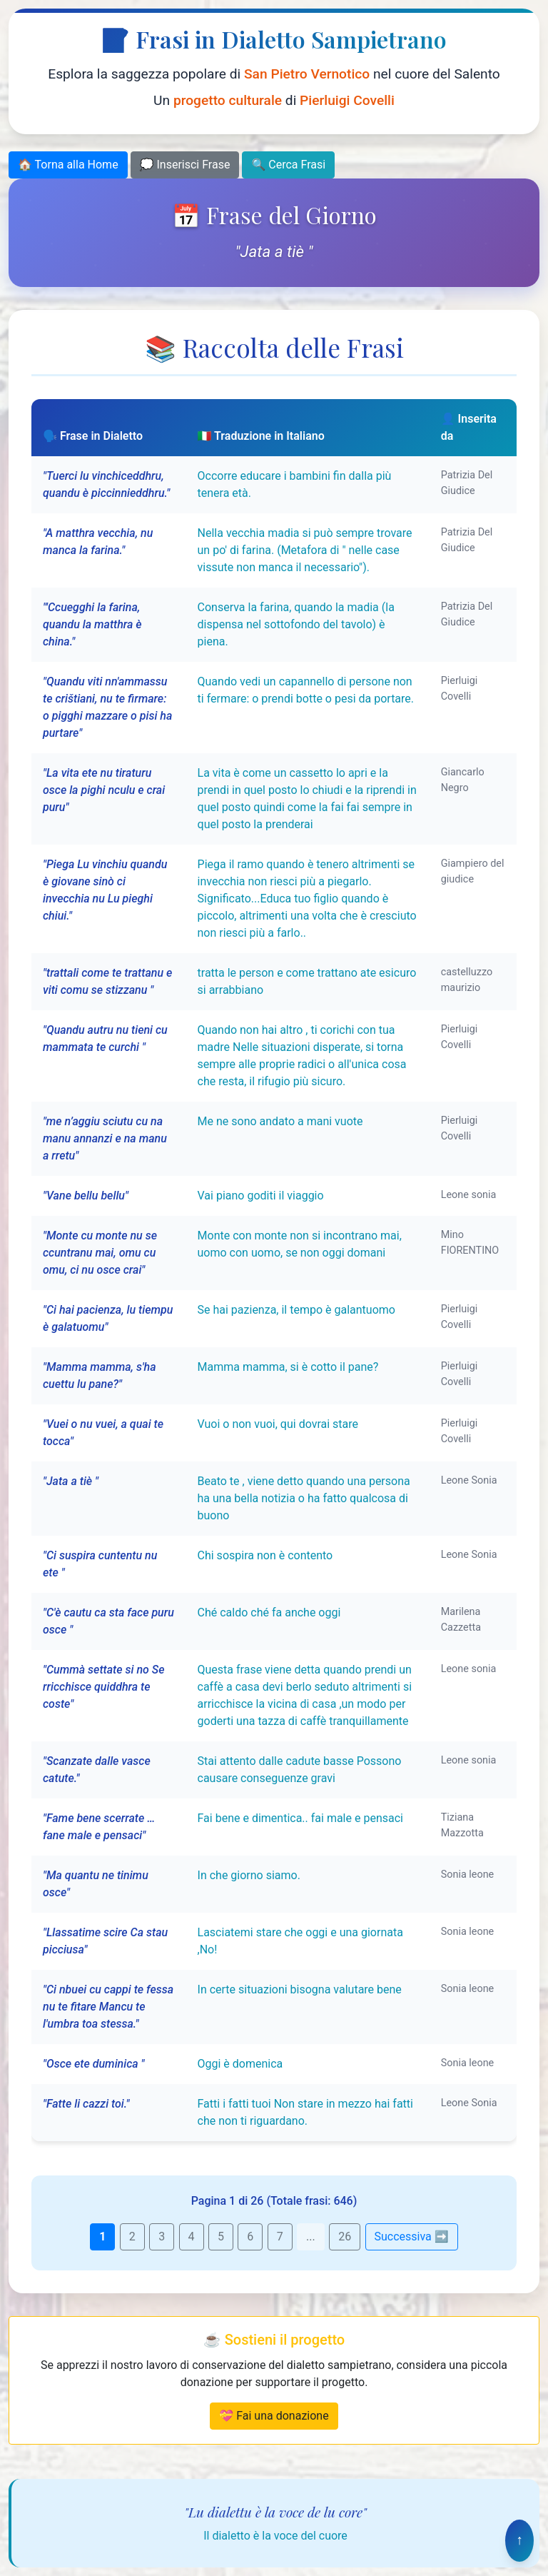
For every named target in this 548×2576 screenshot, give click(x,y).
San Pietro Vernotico (307, 74)
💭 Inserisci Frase (185, 164)
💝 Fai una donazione (273, 2415)
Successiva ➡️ (412, 2236)
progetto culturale (227, 100)
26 (344, 2236)
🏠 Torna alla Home (68, 164)
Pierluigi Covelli (347, 100)
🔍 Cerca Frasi (288, 164)
